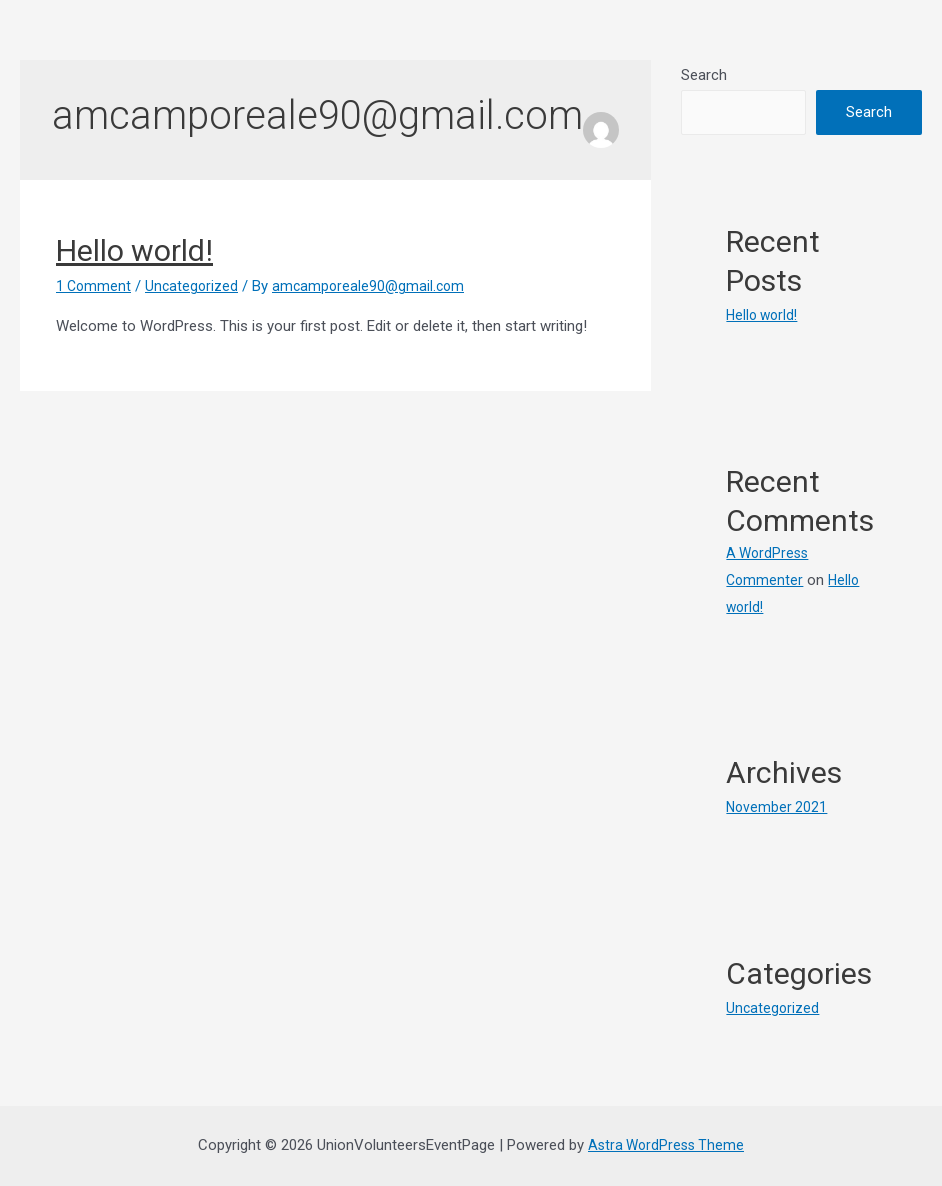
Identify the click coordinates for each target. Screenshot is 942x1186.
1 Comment (95, 286)
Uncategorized (195, 286)
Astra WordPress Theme (666, 1145)
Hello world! (134, 250)
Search (704, 75)
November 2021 (778, 807)
